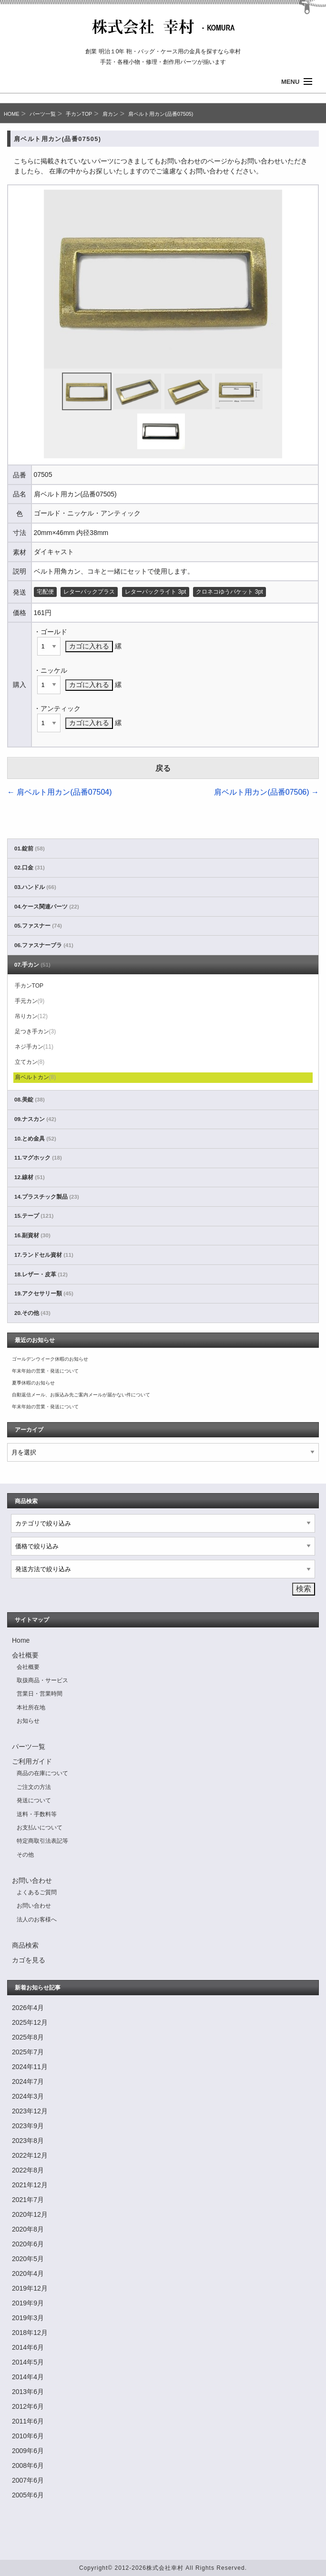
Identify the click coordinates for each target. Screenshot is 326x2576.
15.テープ (33, 1216)
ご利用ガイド (32, 1761)
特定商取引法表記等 (42, 1841)
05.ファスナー (38, 926)
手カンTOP (79, 114)
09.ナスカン (35, 1119)
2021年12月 (30, 2185)
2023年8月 (28, 2140)
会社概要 (25, 1655)
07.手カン (32, 965)
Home (21, 1640)
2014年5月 (28, 2362)
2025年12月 (30, 2022)
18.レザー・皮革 (41, 1274)
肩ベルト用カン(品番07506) (266, 792)
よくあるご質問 (37, 1892)
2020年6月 (28, 2244)
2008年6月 (28, 2465)
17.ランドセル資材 (43, 1255)
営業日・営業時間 (39, 1693)
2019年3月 (28, 2318)
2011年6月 (28, 2421)
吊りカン (31, 1016)
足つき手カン (35, 1031)
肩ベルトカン (35, 1077)
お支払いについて (39, 1827)
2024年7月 (28, 2081)
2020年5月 (28, 2259)
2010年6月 (28, 2436)
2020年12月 (30, 2214)
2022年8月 (28, 2170)
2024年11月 (30, 2067)
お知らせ (28, 1720)
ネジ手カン (34, 1046)
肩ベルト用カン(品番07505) (160, 114)
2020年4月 (28, 2273)
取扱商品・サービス (42, 1680)
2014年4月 (28, 2377)
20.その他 (32, 1313)
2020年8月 (28, 2229)
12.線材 (29, 1177)
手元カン (30, 1001)
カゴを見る (28, 1960)
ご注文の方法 (34, 1787)
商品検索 (25, 1945)
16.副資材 (32, 1235)
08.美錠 (29, 1099)
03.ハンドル (35, 887)
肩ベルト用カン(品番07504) (59, 792)
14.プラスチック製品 (46, 1197)
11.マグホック (38, 1158)
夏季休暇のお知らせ (33, 1382)
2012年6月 (28, 2406)
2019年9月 (28, 2303)
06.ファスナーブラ (43, 945)
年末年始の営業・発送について (45, 1371)
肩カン (110, 114)
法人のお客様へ (37, 1919)
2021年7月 (28, 2199)
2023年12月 (30, 2111)
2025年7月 (28, 2052)
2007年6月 (28, 2480)
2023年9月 (28, 2126)
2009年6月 (28, 2451)
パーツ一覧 (43, 114)
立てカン (30, 1062)
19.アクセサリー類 (43, 1293)
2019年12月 (30, 2288)
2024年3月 (28, 2096)
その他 (25, 1854)
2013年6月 (28, 2391)
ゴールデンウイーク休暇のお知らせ (50, 1359)
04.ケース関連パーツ (46, 906)
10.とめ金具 (35, 1139)
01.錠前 (29, 848)
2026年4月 (28, 2007)
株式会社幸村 (164, 2568)
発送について (34, 1800)
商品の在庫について (42, 1773)
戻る (163, 768)
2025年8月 (28, 2037)
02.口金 (29, 867)
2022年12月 (30, 2155)
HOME (11, 114)
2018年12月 (30, 2332)
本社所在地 (31, 1707)
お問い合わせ (32, 1880)
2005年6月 (28, 2495)
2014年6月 (28, 2347)
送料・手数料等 (37, 1814)
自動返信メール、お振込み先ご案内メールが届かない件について (81, 1394)
